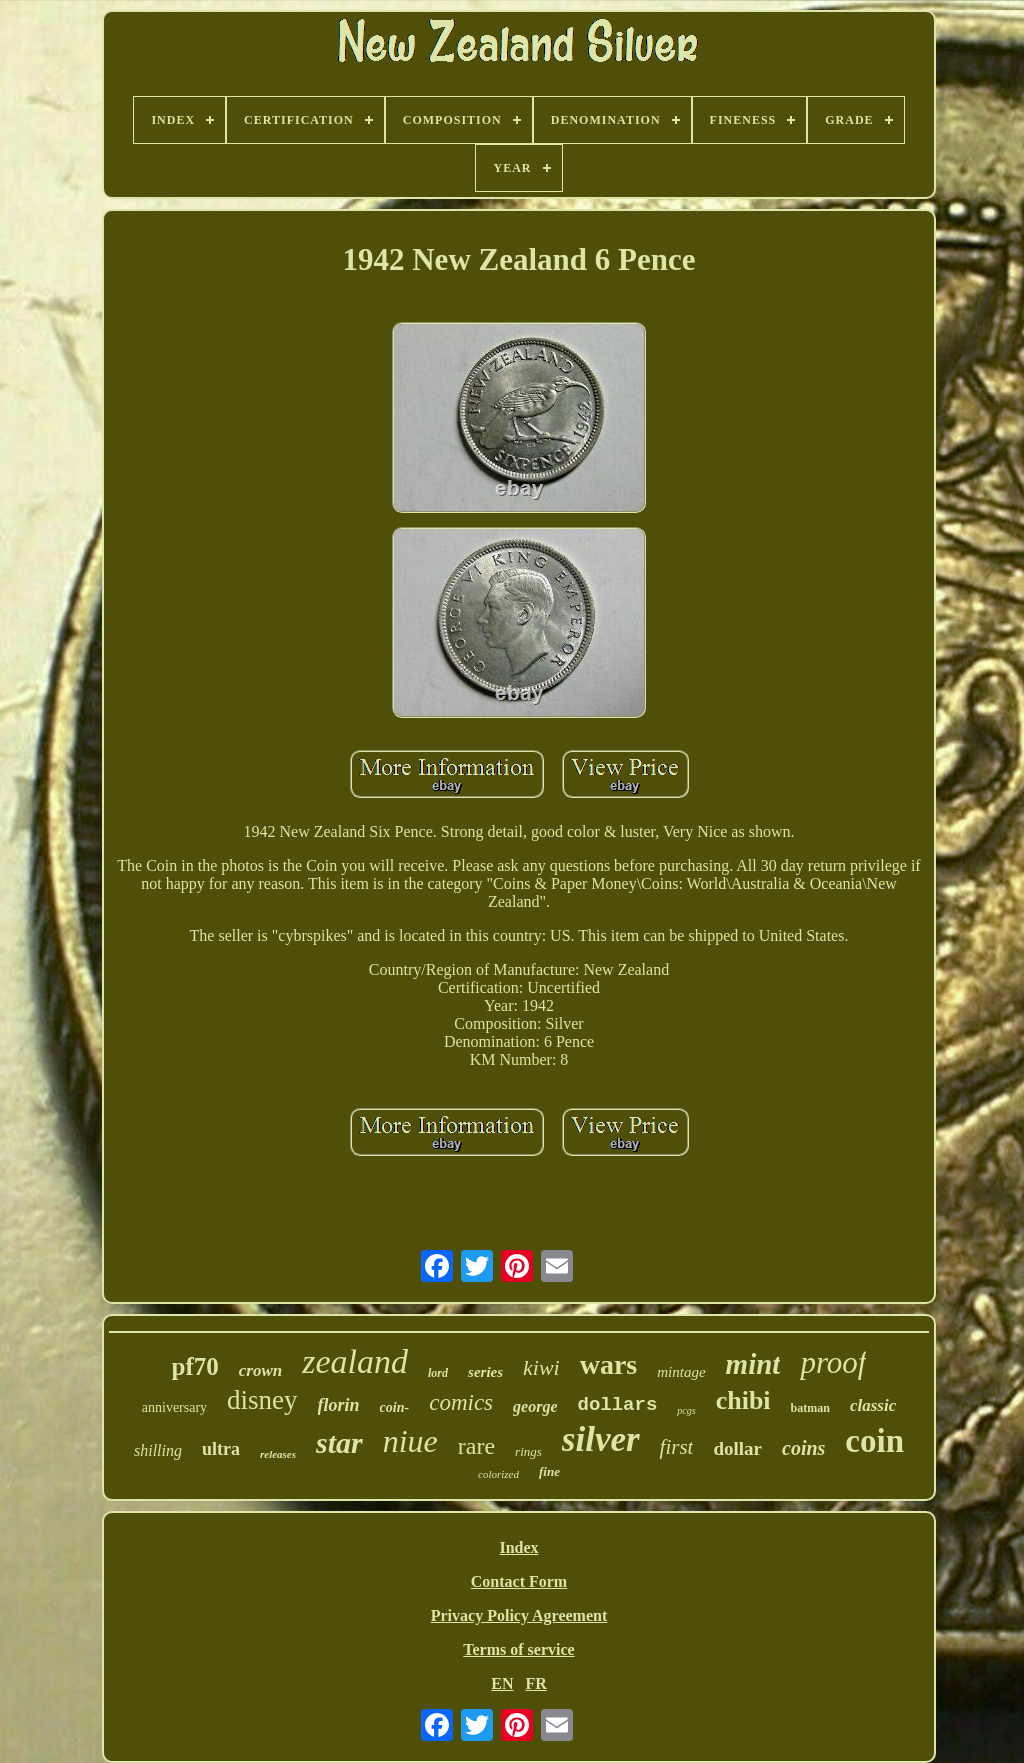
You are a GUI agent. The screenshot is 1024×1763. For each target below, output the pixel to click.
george (535, 1406)
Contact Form (519, 1581)
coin (874, 1441)
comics (461, 1402)
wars (609, 1364)
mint (753, 1364)
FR (535, 1683)
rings (528, 1451)
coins (803, 1448)
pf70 (195, 1366)
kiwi (541, 1367)
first (677, 1447)
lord (438, 1373)
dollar (737, 1448)
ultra (221, 1449)
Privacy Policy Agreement (519, 1615)
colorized (498, 1474)
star (339, 1442)
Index (518, 1547)
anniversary (174, 1407)
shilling (158, 1450)
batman (810, 1408)
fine (549, 1471)
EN (502, 1683)
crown (260, 1370)
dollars (617, 1405)
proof (833, 1362)
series (485, 1372)
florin (339, 1405)
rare (476, 1446)
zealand (355, 1361)
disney (262, 1400)
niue (410, 1441)
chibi (743, 1400)
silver (601, 1439)
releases (278, 1454)
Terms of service (518, 1649)
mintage (681, 1372)
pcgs (686, 1410)
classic (873, 1405)
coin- (395, 1407)
